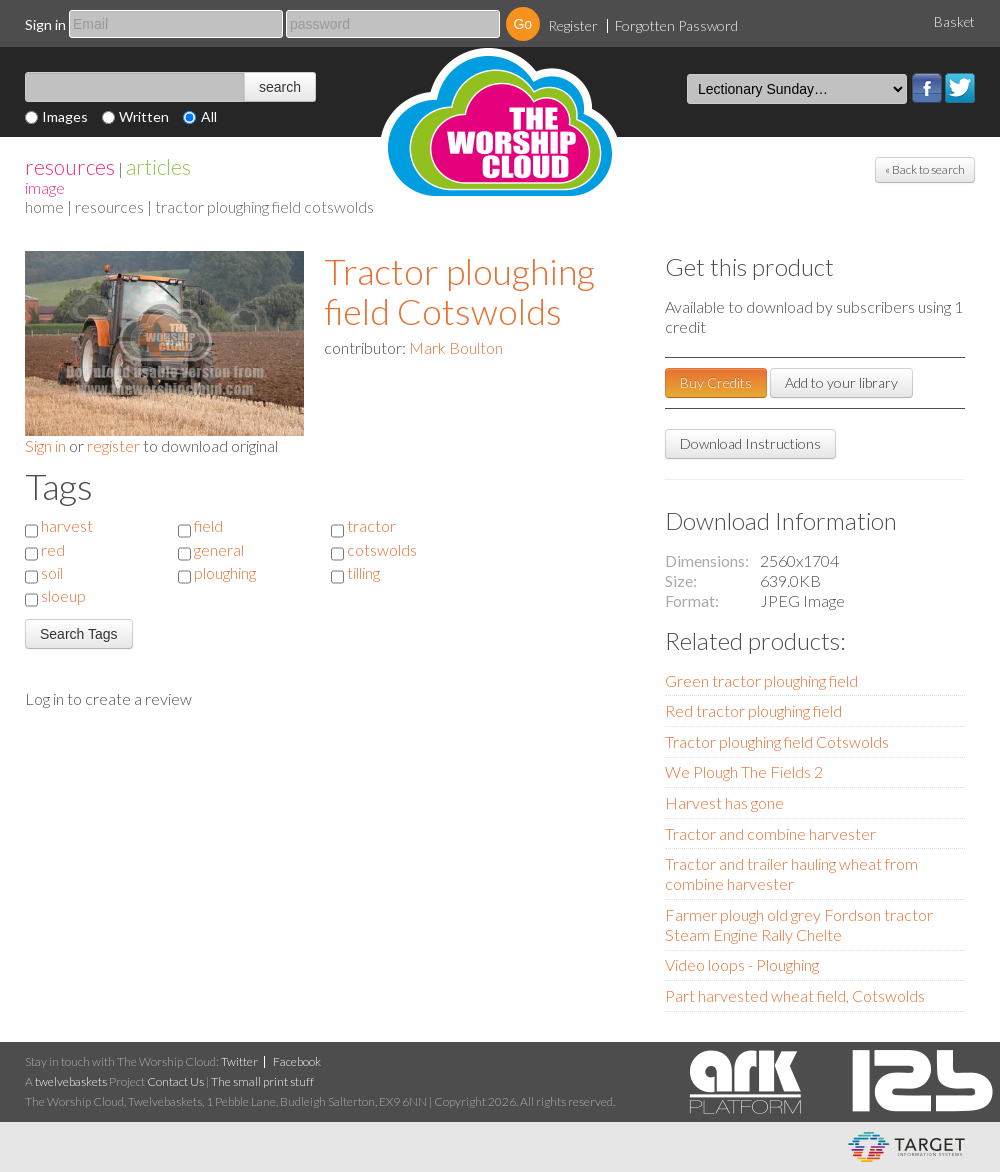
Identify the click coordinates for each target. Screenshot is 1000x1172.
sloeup (63, 595)
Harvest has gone (724, 802)
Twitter (960, 88)
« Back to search (925, 169)
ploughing (225, 572)
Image (45, 187)
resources (70, 166)
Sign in (45, 24)
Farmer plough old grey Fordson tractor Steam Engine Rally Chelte (799, 924)
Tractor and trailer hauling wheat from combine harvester (791, 873)
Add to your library (841, 382)
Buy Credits (716, 382)
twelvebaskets (71, 1081)
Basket (954, 22)
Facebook (927, 88)
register (113, 445)
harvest (67, 525)
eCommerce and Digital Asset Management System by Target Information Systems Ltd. (906, 1147)
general (219, 549)
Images (65, 116)
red (53, 549)
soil (52, 572)
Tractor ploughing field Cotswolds (459, 291)
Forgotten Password (676, 25)
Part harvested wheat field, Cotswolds (795, 995)
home (44, 206)
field (208, 525)
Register (573, 25)
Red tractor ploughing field (753, 710)
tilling (363, 572)
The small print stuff (262, 1081)
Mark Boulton (456, 347)
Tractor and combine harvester (770, 833)
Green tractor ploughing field (761, 680)
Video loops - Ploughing (742, 964)
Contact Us (175, 1081)
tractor (371, 525)
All (209, 116)
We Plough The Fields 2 (744, 771)
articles (158, 166)
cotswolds (382, 549)
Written (144, 116)
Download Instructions (750, 443)
